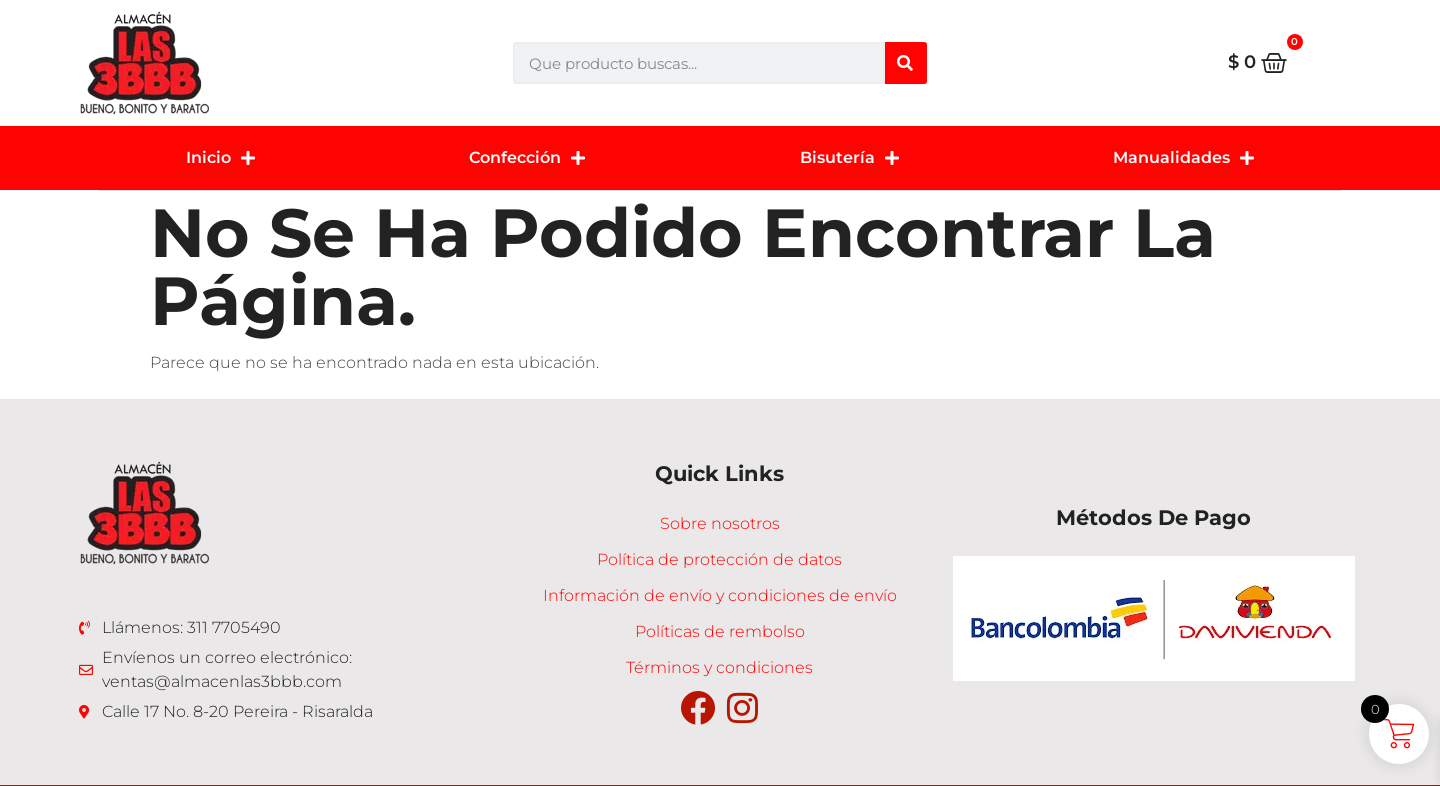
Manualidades (1183, 158)
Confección (527, 158)
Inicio (220, 158)
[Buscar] (906, 63)
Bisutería (849, 158)
